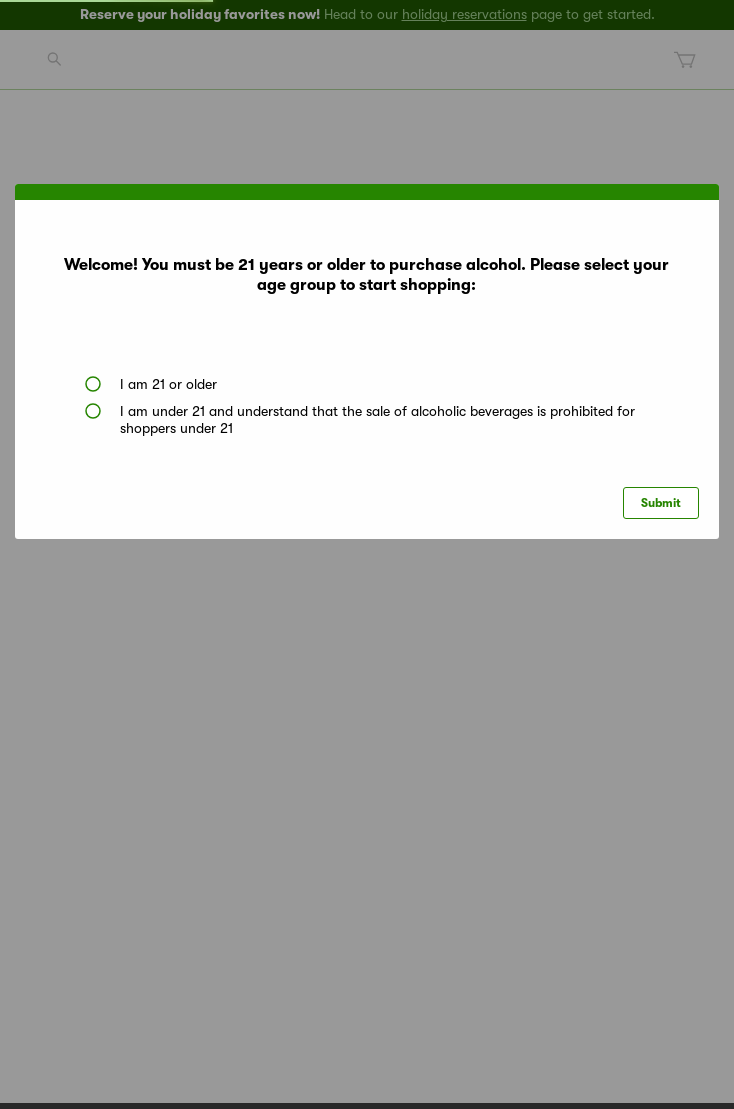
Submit (661, 503)
